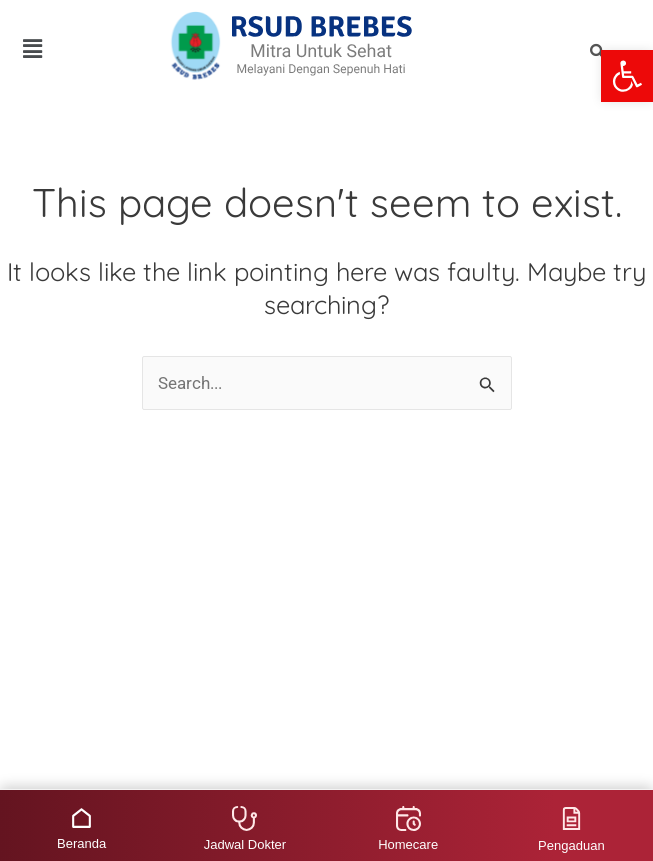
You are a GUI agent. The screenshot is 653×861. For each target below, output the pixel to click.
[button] (627, 76)
